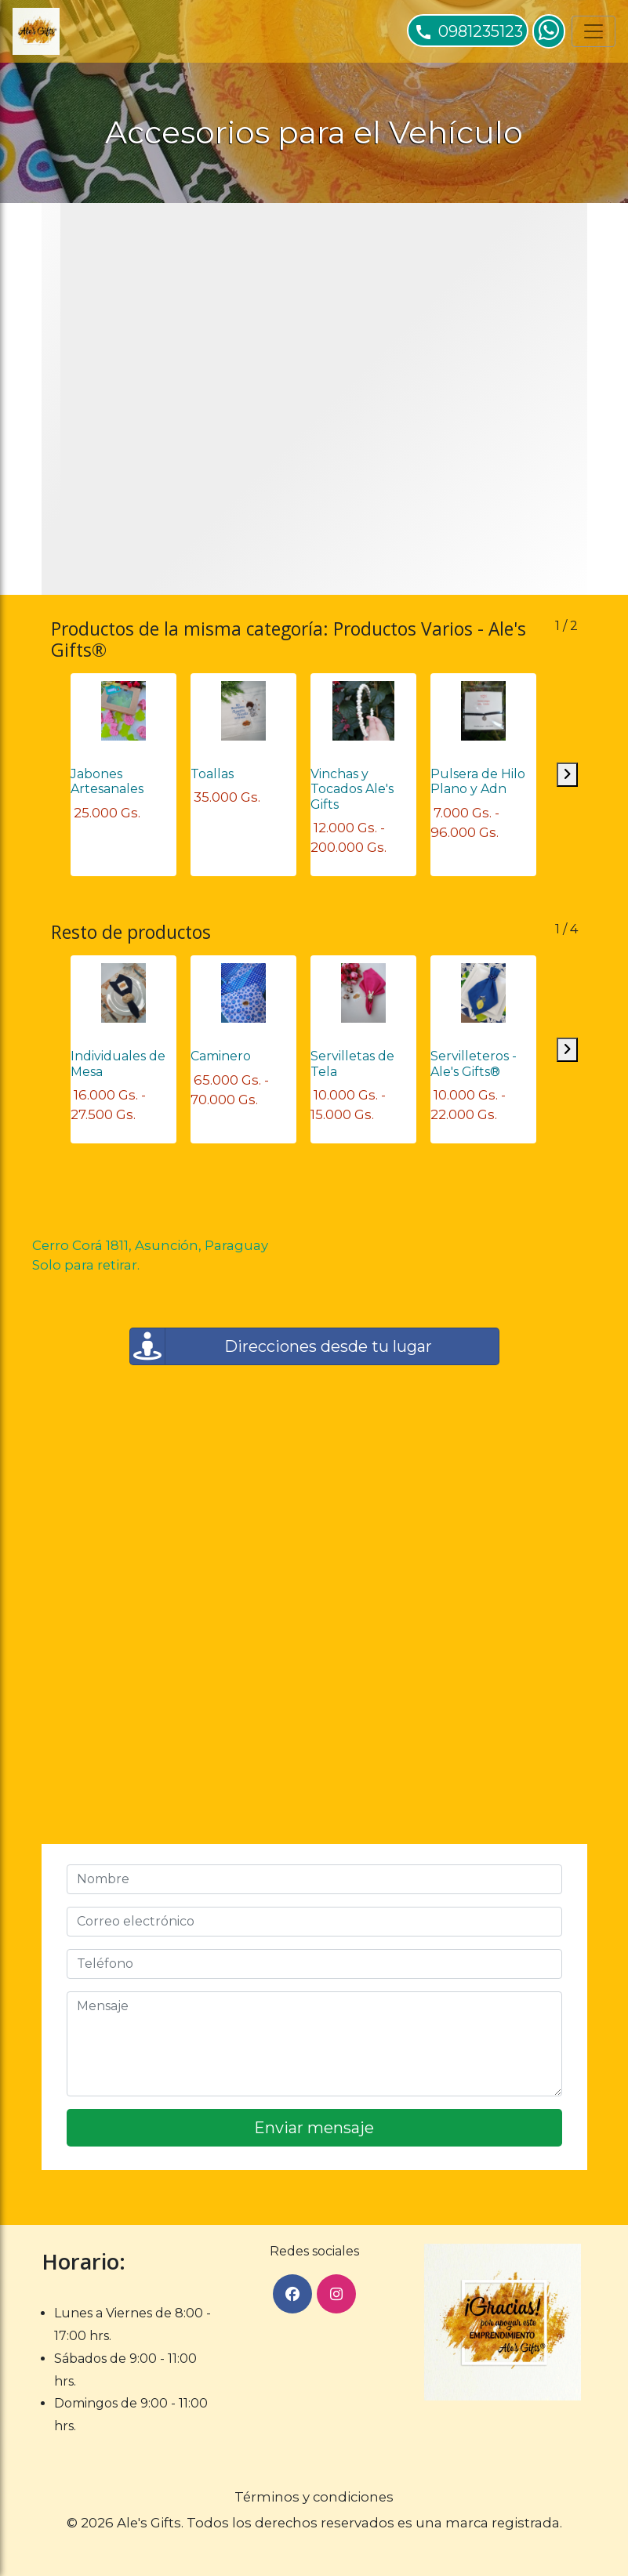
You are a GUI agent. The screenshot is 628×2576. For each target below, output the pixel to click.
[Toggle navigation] (593, 31)
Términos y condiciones (314, 2497)
